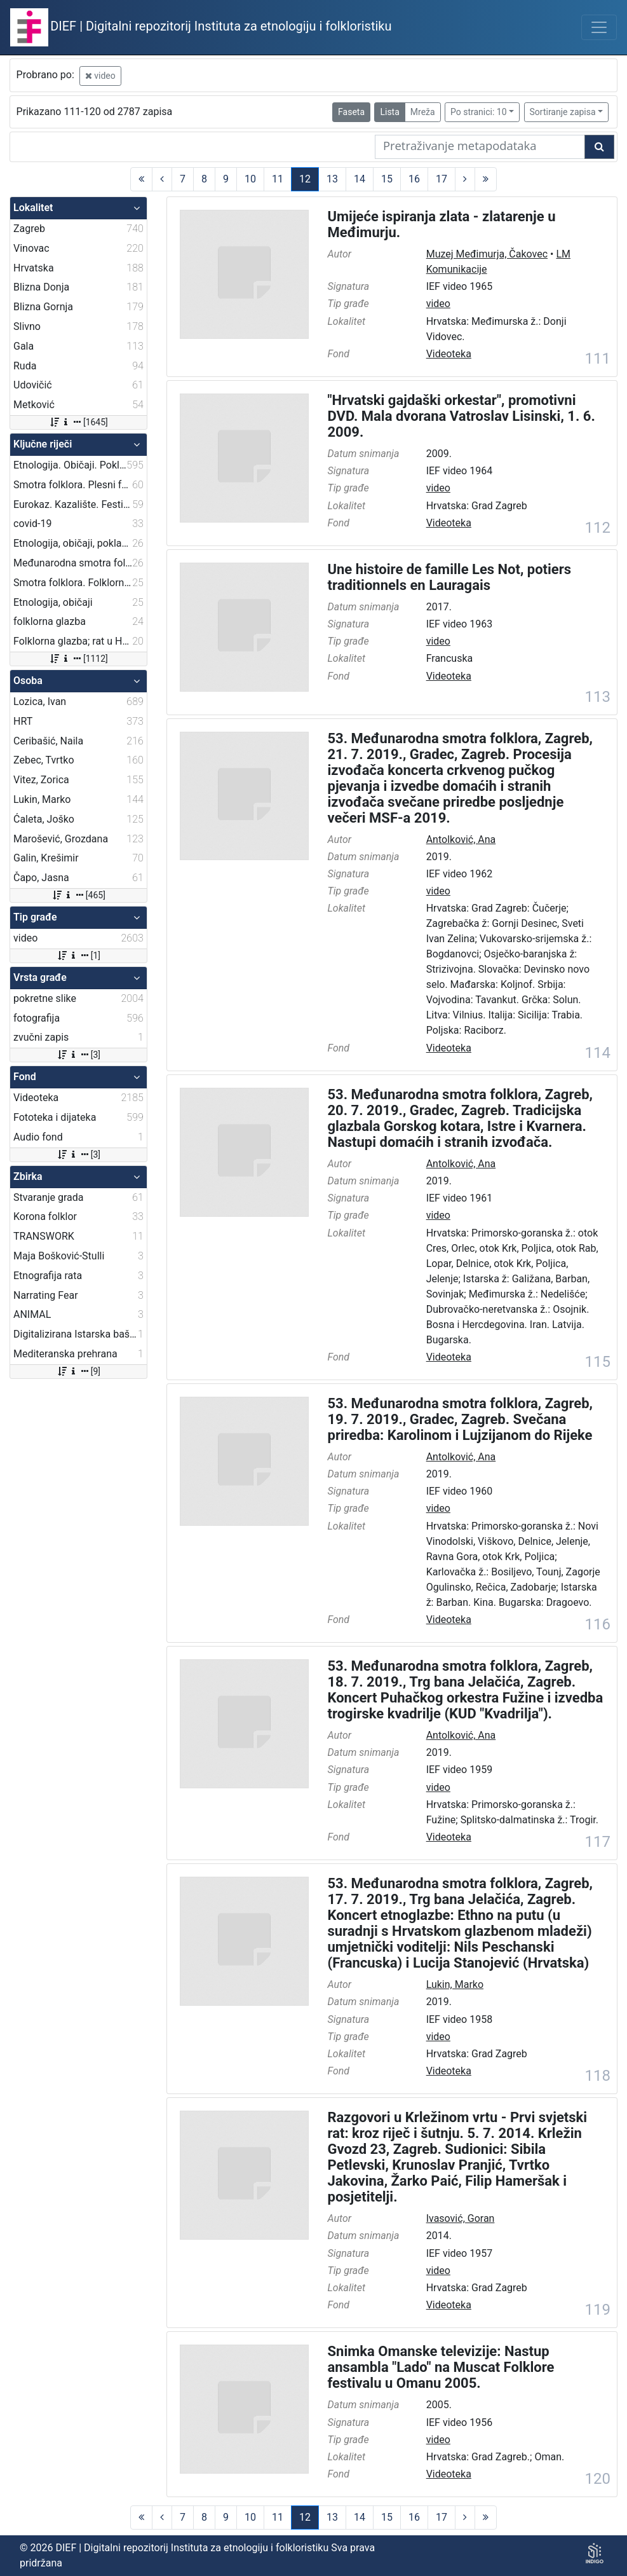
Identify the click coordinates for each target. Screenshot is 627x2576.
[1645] (78, 422)
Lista (389, 112)
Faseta (351, 112)
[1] (78, 955)
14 (359, 179)
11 (277, 179)
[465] (78, 895)
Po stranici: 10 (478, 112)
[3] (78, 1055)
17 (441, 179)
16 (414, 179)
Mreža (422, 112)
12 (305, 179)
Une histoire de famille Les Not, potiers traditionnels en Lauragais (450, 577)
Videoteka (448, 354)
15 (387, 179)
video (100, 76)
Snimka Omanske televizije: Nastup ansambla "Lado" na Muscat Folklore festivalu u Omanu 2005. (441, 2367)
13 (332, 179)
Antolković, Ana (461, 839)
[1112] (78, 659)
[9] (78, 1371)
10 (250, 179)
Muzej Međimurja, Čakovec (487, 254)
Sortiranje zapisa (563, 112)
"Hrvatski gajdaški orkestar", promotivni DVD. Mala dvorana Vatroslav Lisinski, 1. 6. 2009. (461, 416)
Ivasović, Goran (460, 2218)
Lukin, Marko (454, 1984)
